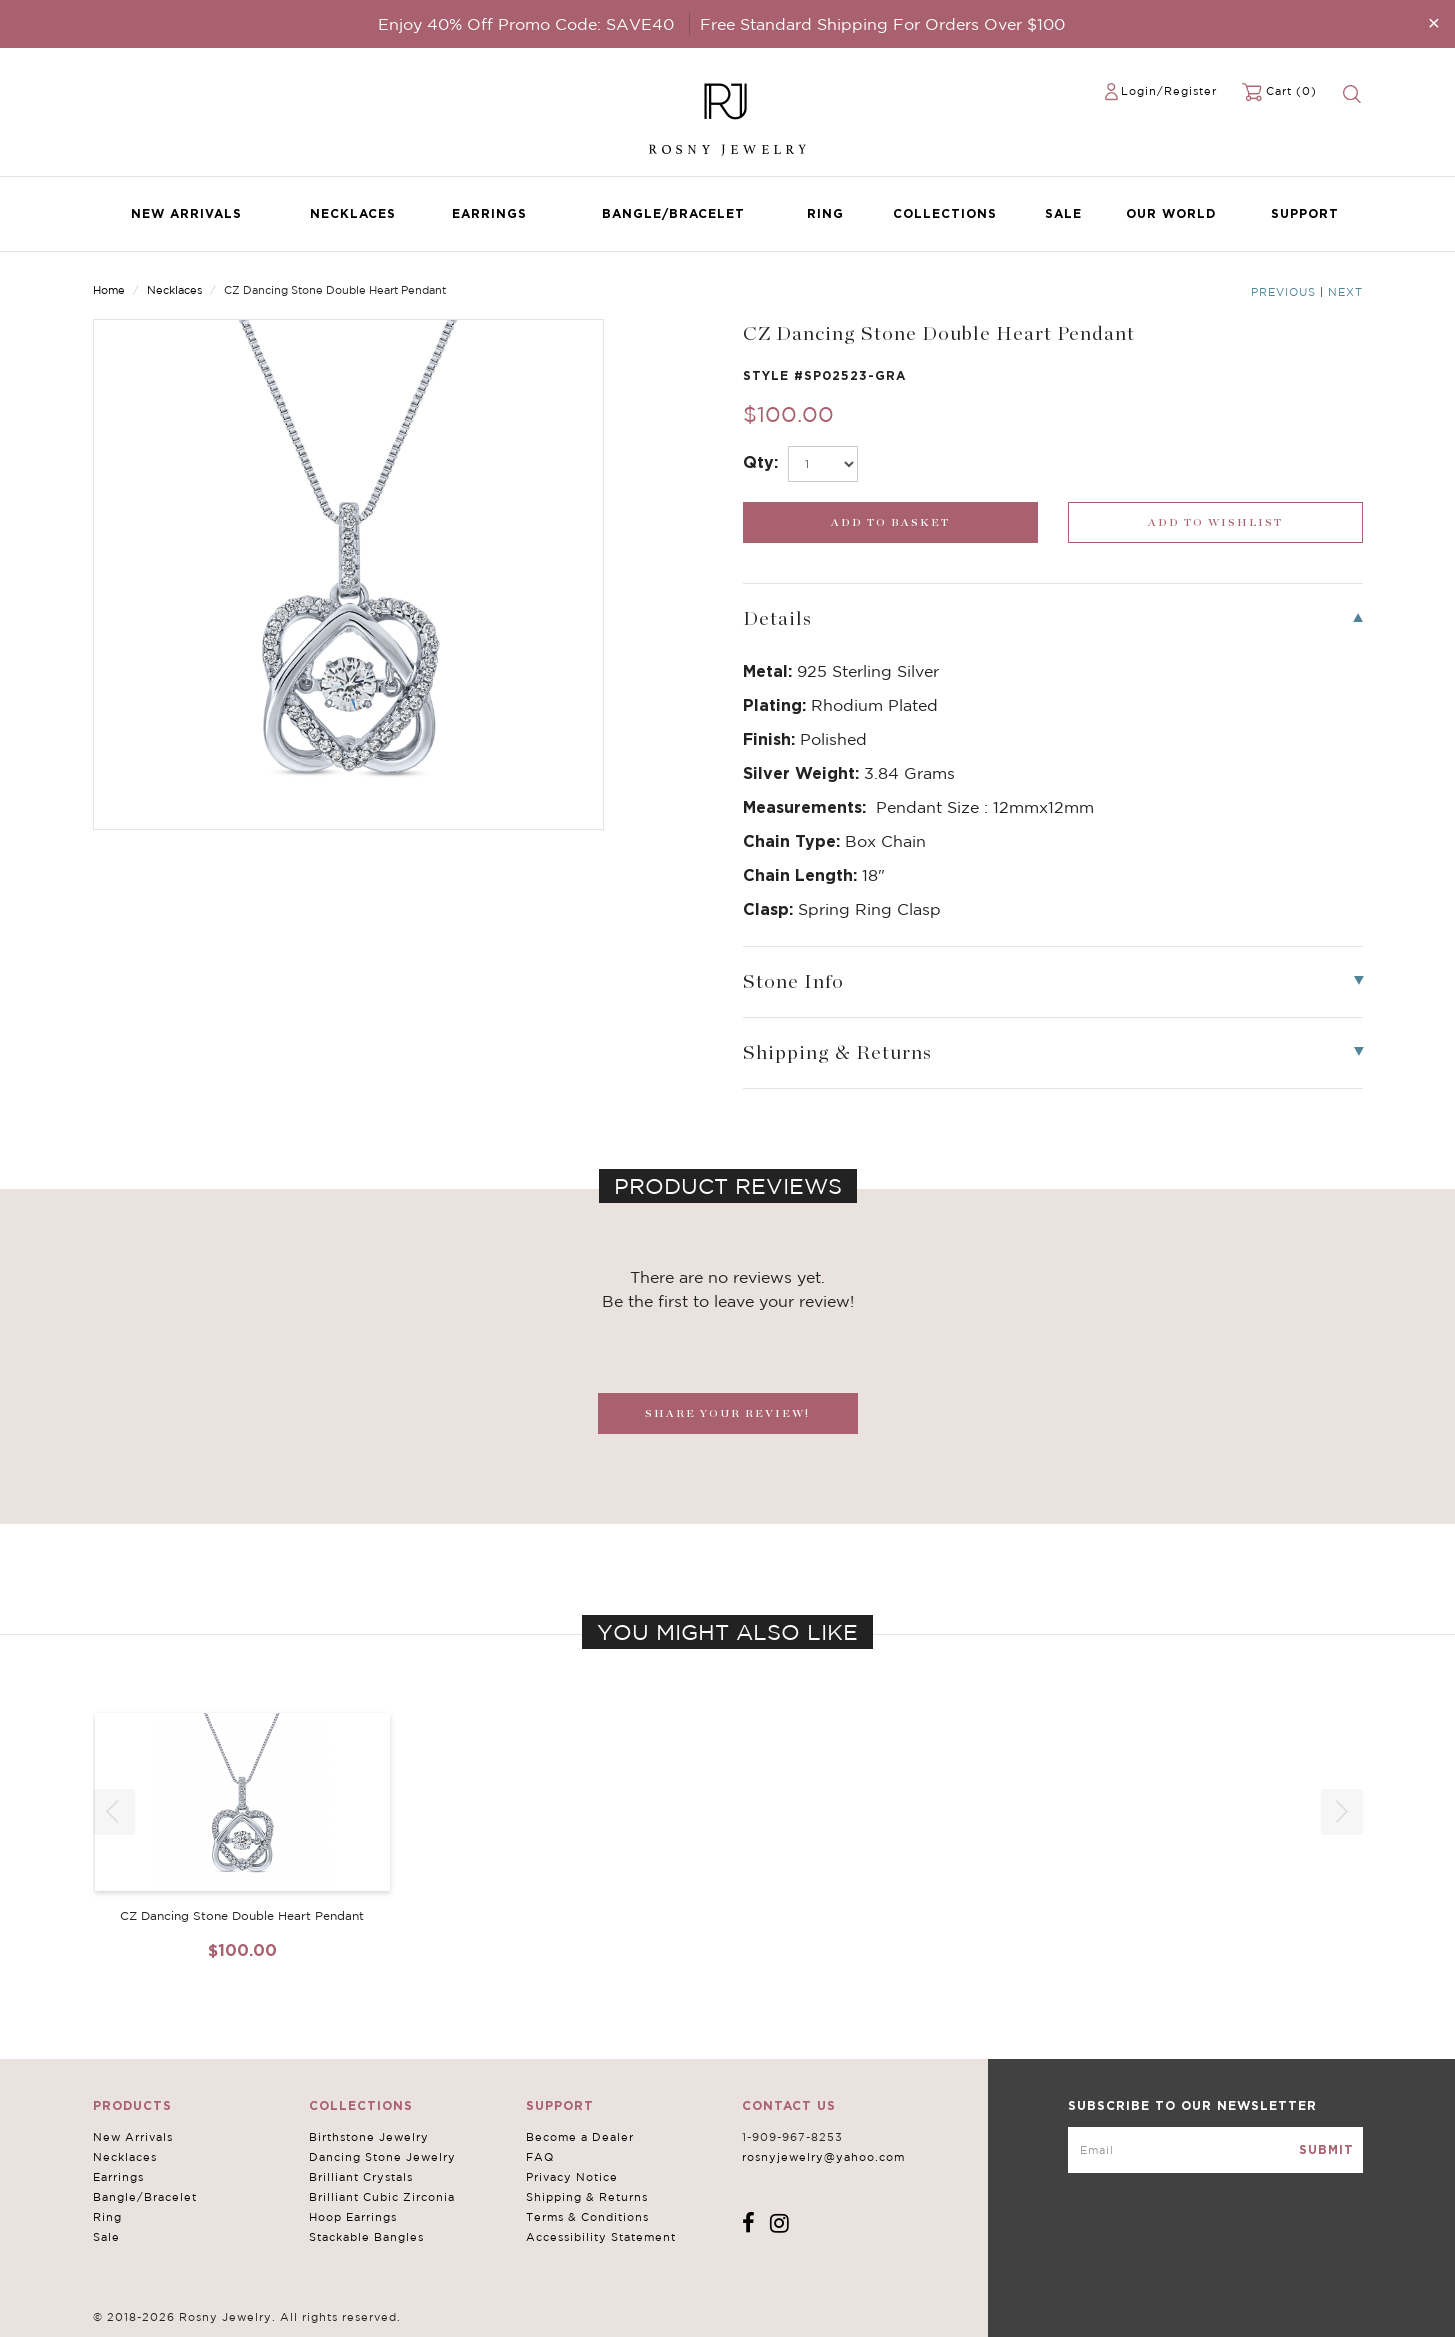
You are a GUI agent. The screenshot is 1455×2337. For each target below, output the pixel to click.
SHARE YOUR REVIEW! (727, 1413)
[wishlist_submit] (1215, 522)
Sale (1063, 213)
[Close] (1434, 22)
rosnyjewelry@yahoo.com (823, 2157)
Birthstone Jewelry (369, 2137)
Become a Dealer (580, 2137)
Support (1305, 213)
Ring (825, 213)
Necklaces (353, 213)
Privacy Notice (572, 2177)
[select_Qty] (823, 464)
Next (1345, 292)
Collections (945, 213)
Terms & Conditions (587, 2217)
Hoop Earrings (353, 2217)
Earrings (489, 213)
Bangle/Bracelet (673, 213)
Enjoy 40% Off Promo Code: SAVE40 (526, 24)
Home (109, 290)
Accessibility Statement (601, 2237)
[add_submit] (890, 522)
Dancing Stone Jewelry (382, 2157)
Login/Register (1169, 91)
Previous (1283, 292)
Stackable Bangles (366, 2237)
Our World (1171, 213)
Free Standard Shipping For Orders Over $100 (882, 24)
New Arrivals (186, 213)
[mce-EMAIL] (1215, 2150)
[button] (1342, 1812)
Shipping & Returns (587, 2197)
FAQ (540, 2157)
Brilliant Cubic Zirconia (382, 2197)
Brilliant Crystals (361, 2177)
